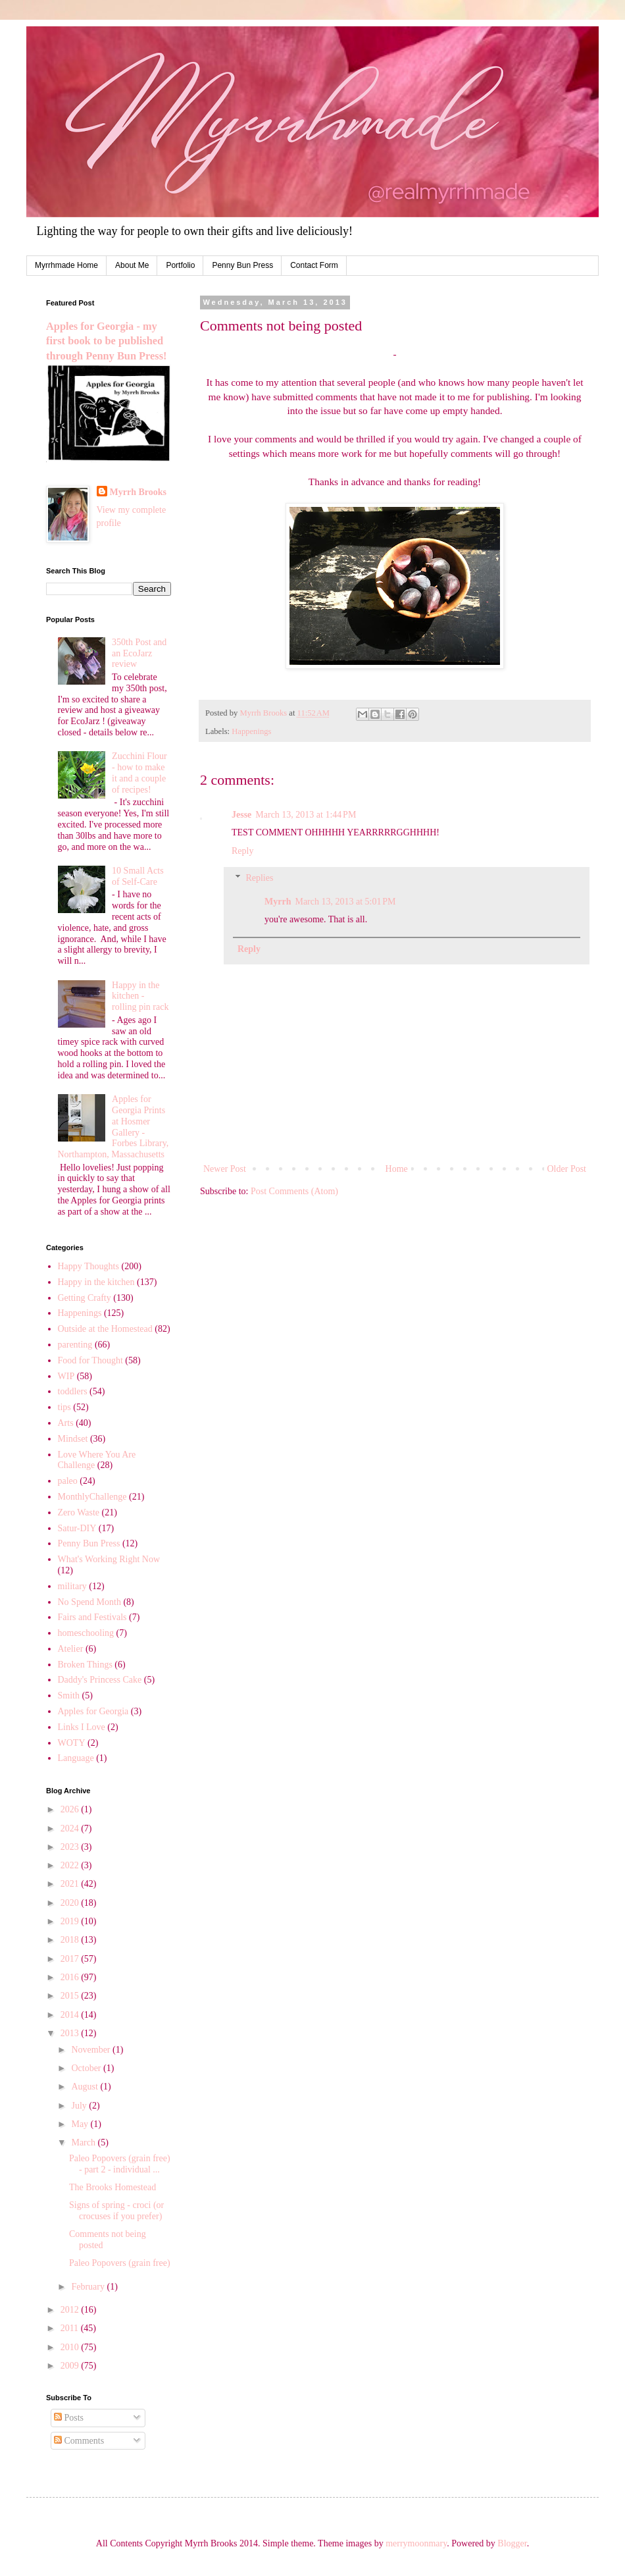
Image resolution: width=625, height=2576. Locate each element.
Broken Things (85, 1664)
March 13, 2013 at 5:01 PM (345, 902)
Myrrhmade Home (66, 265)
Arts (66, 1423)
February (89, 2287)
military (72, 1586)
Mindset (73, 1439)
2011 (71, 2328)
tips (64, 1407)
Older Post (567, 1169)
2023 (71, 1847)
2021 (71, 1884)
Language (76, 1758)
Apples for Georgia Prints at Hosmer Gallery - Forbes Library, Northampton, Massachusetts (113, 1126)
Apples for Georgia (93, 1711)
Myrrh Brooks (138, 492)
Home (397, 1169)
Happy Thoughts (88, 1266)
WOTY (72, 1743)
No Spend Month (89, 1602)
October (87, 2068)
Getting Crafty (84, 1298)
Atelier (71, 1649)
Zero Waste (79, 1512)
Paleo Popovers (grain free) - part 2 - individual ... (119, 2163)
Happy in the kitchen (96, 1282)
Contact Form (314, 265)
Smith (69, 1695)
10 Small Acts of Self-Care (138, 876)
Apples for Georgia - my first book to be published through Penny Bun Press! (106, 341)
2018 (71, 1940)
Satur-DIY (77, 1528)
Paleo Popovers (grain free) (119, 2263)
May (80, 2124)
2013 (71, 2033)
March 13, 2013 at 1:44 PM (305, 815)
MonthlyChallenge (92, 1497)
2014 (71, 2015)
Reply (242, 851)
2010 (71, 2347)
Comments (79, 2441)
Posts (69, 2418)
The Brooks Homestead (112, 2187)
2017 (71, 1959)
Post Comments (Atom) (294, 1191)
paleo (68, 1481)
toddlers (73, 1391)
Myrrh (277, 902)
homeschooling (86, 1633)
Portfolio (180, 265)
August (85, 2086)
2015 (71, 1996)
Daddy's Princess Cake (100, 1680)
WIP (66, 1376)
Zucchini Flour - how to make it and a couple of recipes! (139, 772)
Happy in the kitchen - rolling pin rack (140, 996)
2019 (71, 1921)
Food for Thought (90, 1360)
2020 (71, 1903)
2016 (71, 1977)
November (92, 2050)
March (84, 2142)
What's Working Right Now (109, 1559)
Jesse (241, 815)
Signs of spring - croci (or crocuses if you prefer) (116, 2210)
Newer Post (224, 1169)
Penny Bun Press (242, 265)
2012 (71, 2310)
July (80, 2106)
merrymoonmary (416, 2543)
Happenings (251, 731)
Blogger (511, 2543)
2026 (71, 1809)
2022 (71, 1865)
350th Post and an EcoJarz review (139, 653)
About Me (132, 265)
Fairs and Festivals (92, 1617)
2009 (71, 2366)
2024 (71, 1828)
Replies (259, 878)
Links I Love (81, 1727)
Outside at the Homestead (105, 1329)
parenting (75, 1345)
